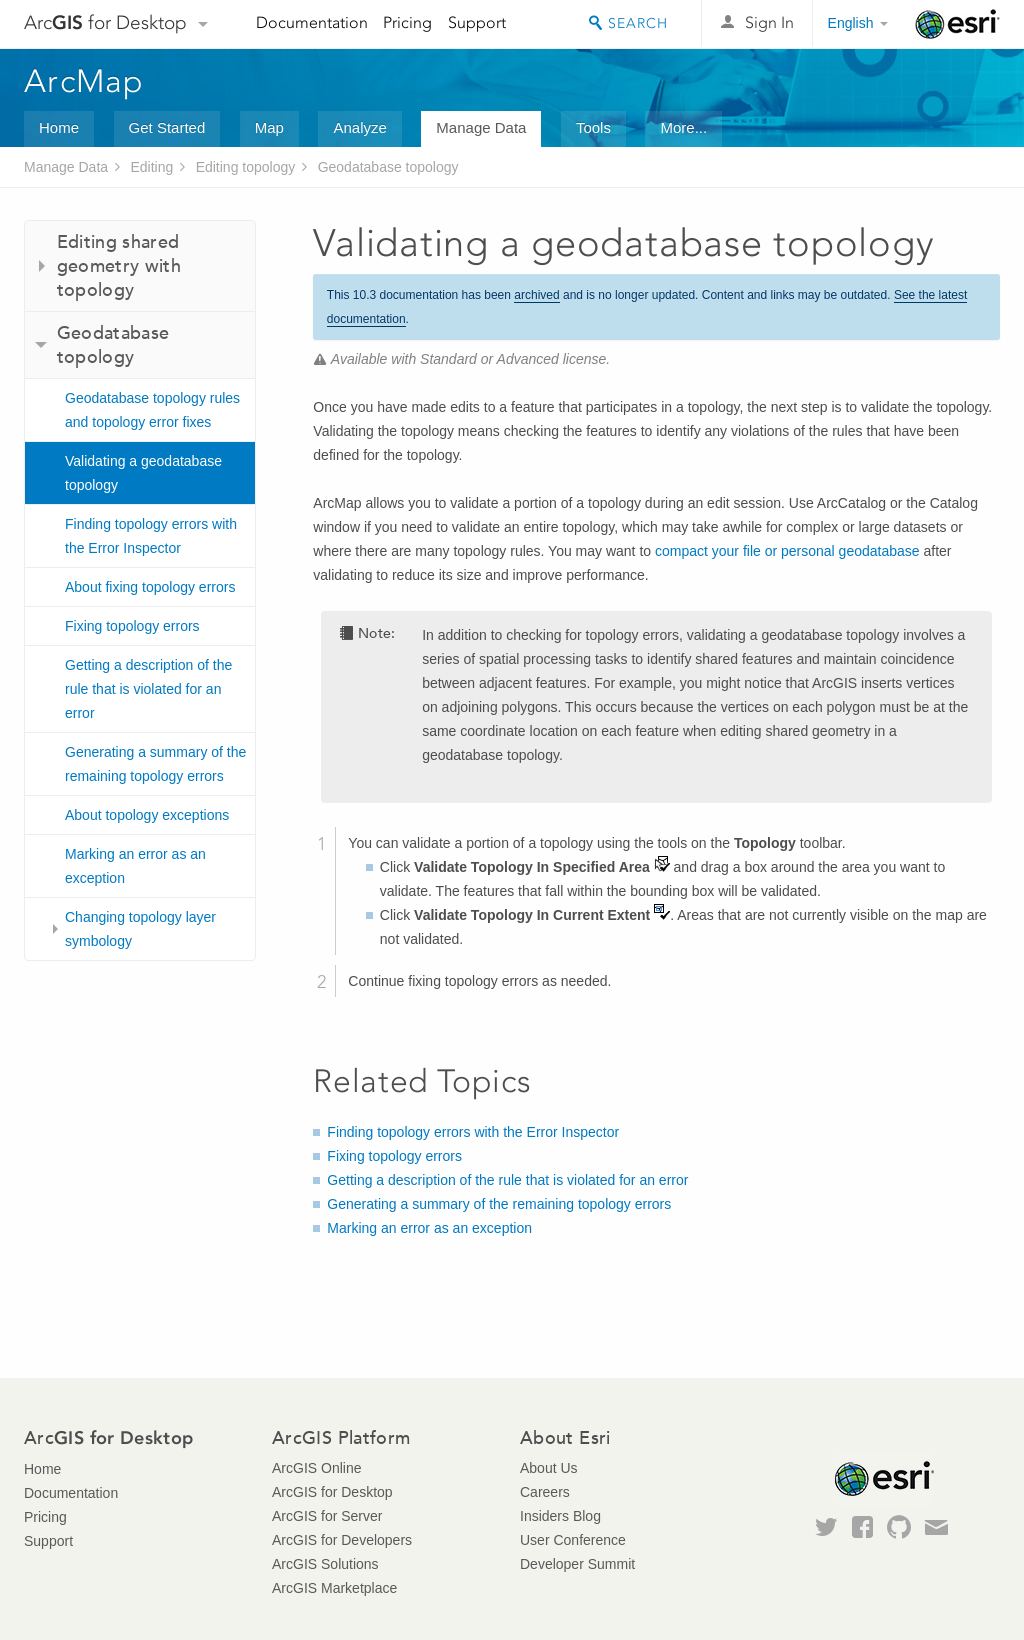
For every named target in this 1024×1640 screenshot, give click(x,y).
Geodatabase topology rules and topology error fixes (152, 410)
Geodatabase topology (388, 167)
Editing (151, 167)
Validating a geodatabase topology (143, 473)
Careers (545, 1492)
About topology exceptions (147, 815)
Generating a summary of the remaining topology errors (155, 764)
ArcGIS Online (316, 1468)
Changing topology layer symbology (140, 929)
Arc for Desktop (105, 22)
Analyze (359, 127)
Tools (593, 127)
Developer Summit (577, 1564)
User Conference (573, 1540)
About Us (549, 1468)
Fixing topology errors (132, 626)
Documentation (312, 22)
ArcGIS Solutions (325, 1564)
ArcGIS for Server (327, 1516)
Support (477, 22)
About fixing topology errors (150, 587)
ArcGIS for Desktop (332, 1492)
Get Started (167, 127)
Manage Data (481, 127)
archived (536, 295)
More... (683, 127)
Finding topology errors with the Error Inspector (151, 536)
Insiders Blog (560, 1516)
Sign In (769, 22)
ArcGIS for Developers (342, 1540)
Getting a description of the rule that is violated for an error (148, 689)
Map (269, 127)
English (851, 23)
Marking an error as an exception (135, 866)
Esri (957, 24)
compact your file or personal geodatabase (787, 551)
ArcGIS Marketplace (334, 1588)
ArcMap (84, 81)
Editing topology (246, 167)
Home (59, 127)
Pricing (407, 22)
